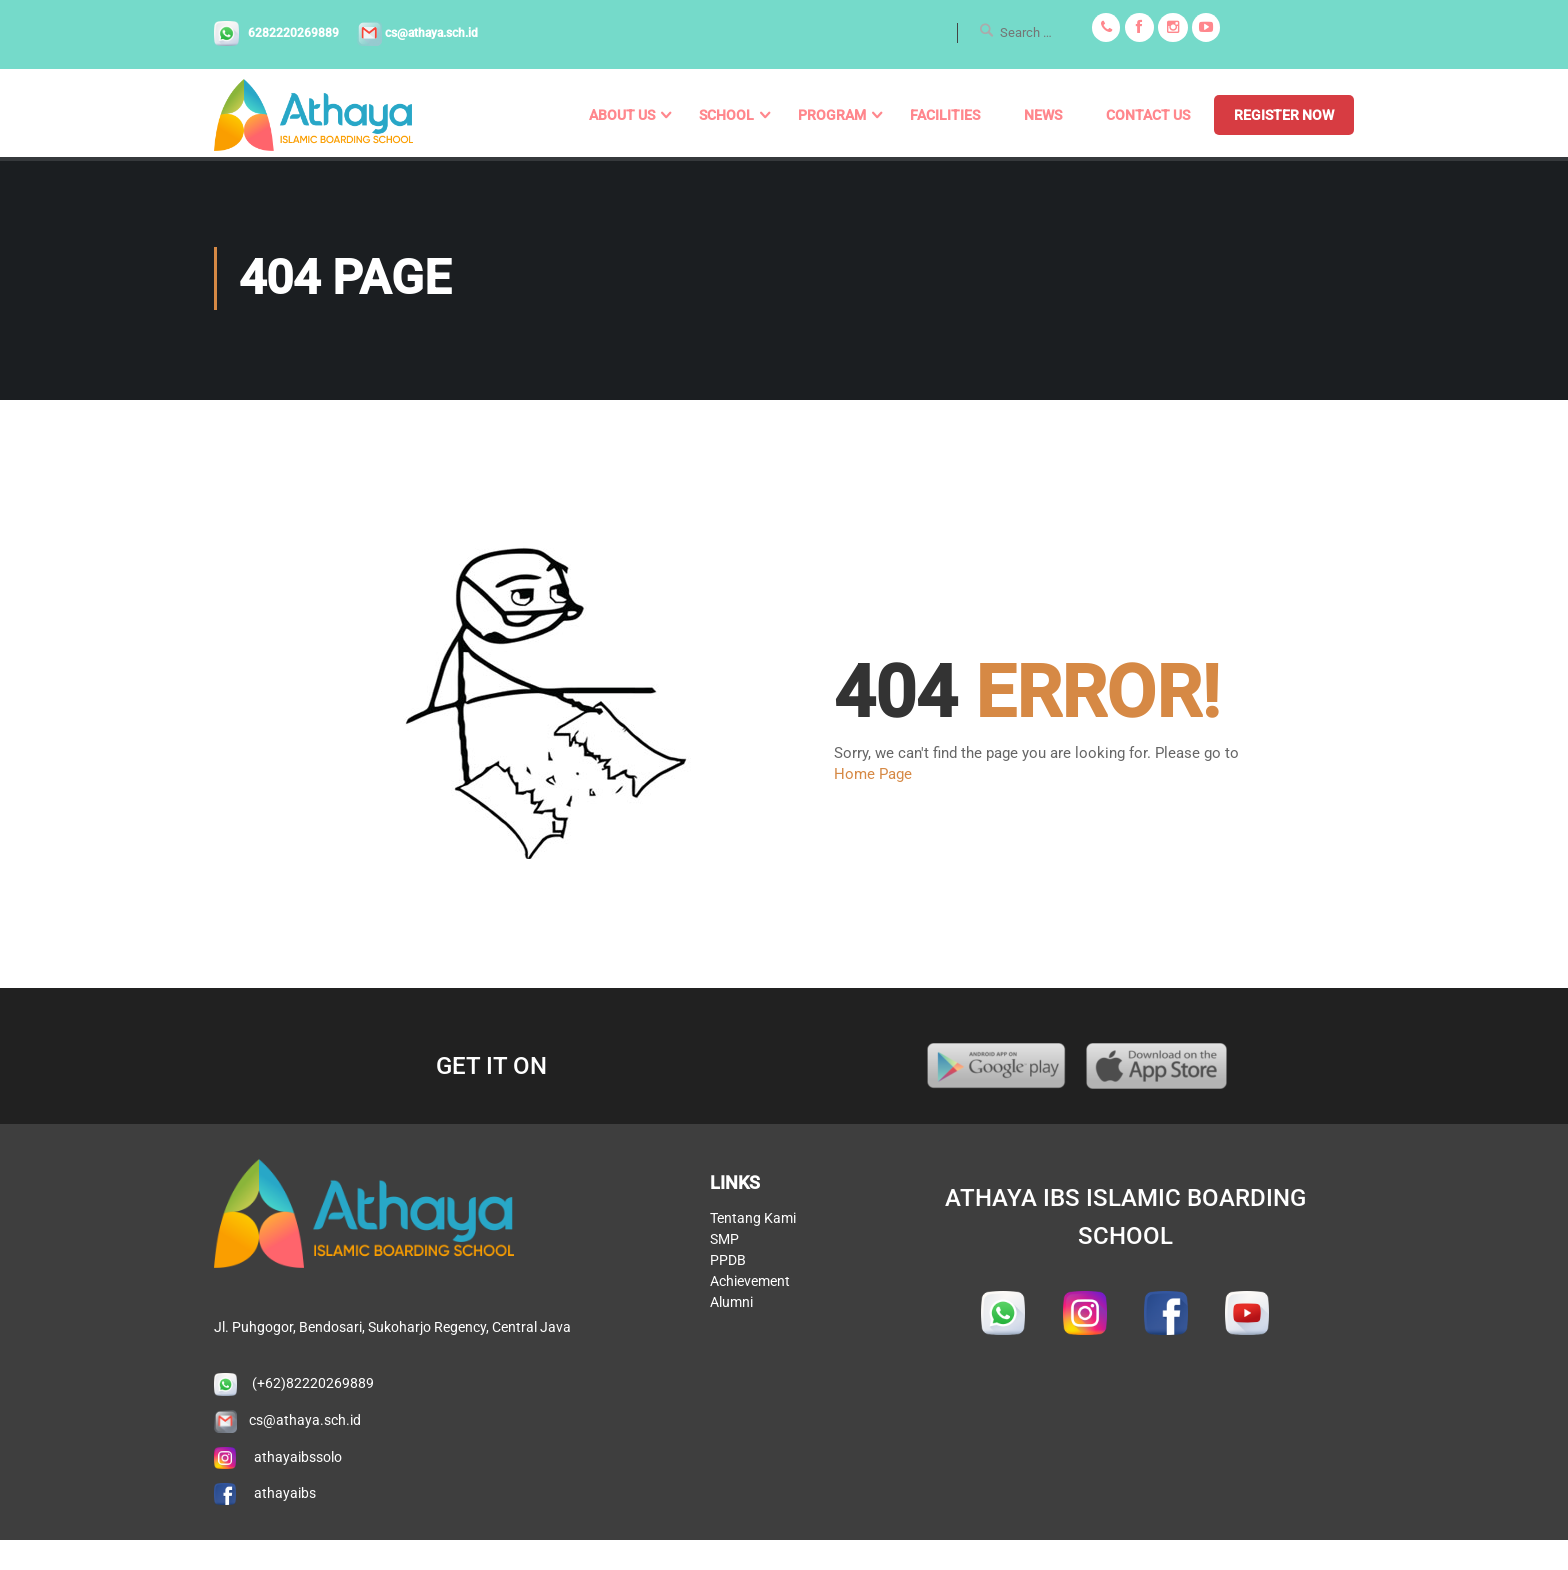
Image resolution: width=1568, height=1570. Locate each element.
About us (622, 115)
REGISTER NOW (1284, 115)
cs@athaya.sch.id (416, 33)
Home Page (873, 778)
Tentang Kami (753, 1404)
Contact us (1148, 115)
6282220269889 (278, 33)
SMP (724, 1425)
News (1043, 115)
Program (832, 115)
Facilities (945, 115)
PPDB (728, 1446)
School (726, 115)
